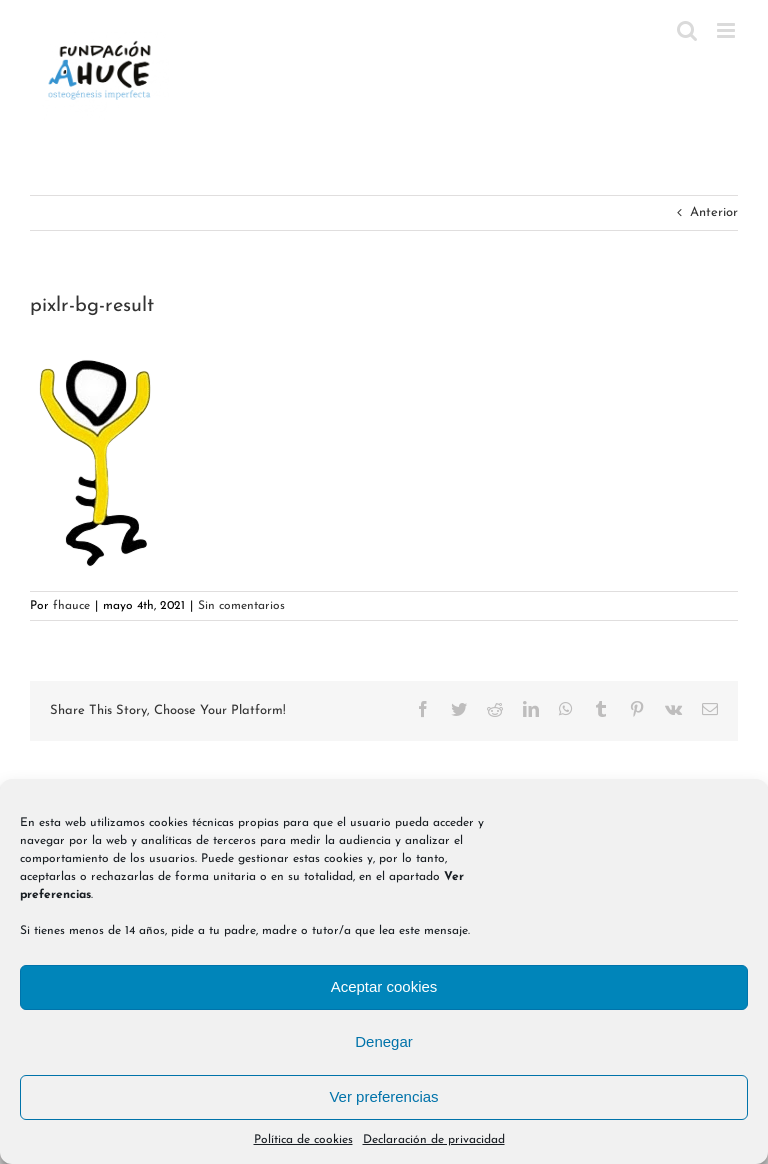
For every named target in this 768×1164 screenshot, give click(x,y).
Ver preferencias (383, 1096)
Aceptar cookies (384, 986)
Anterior (714, 212)
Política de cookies (303, 1140)
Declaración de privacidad (434, 1140)
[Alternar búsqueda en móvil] (687, 30)
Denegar (384, 1041)
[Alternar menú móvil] (727, 30)
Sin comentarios (241, 606)
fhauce (71, 606)
